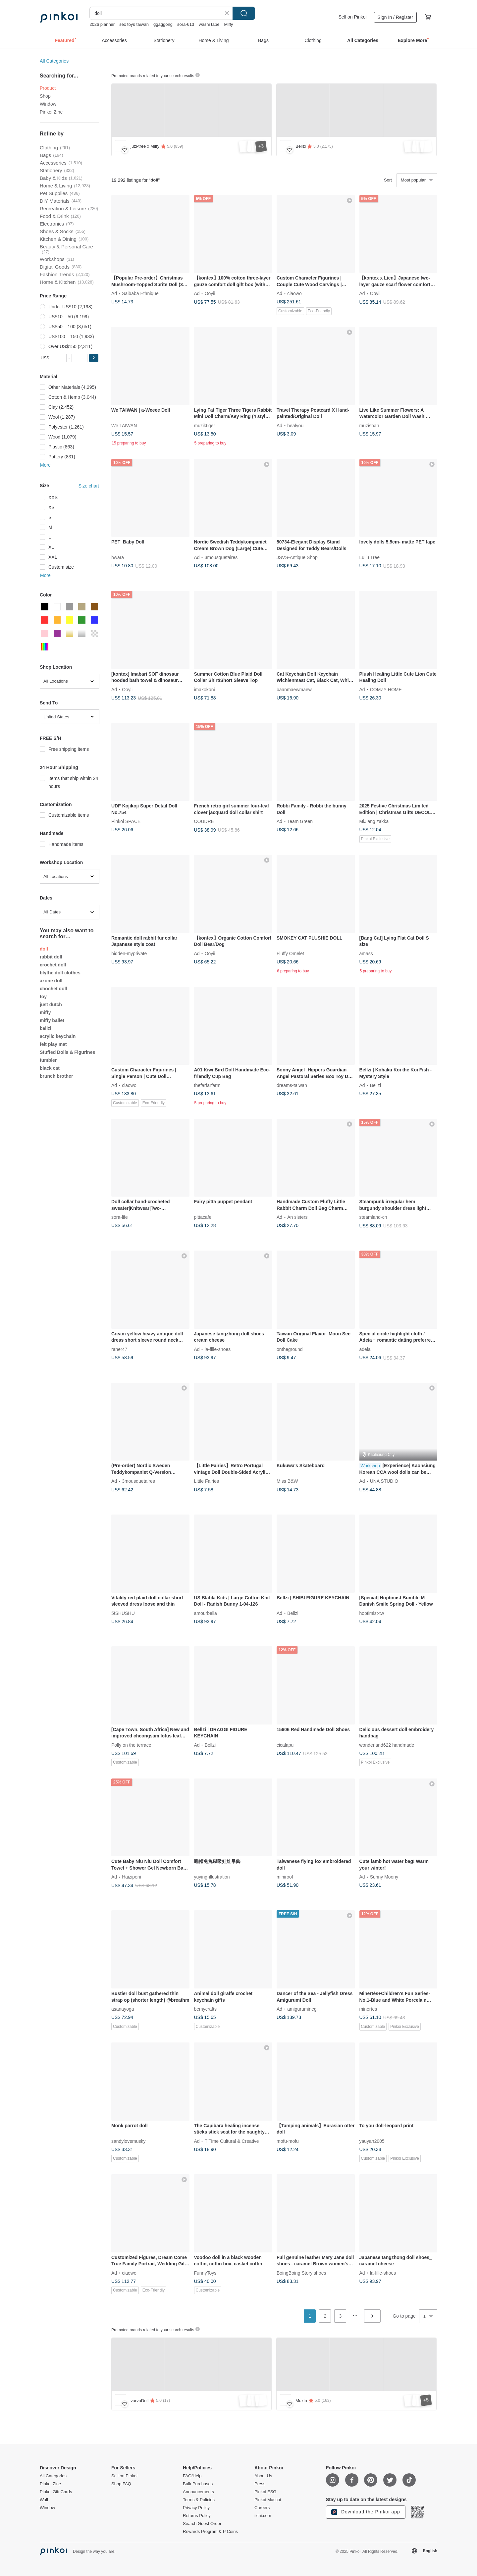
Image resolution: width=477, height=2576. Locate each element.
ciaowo (294, 293)
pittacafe (203, 1217)
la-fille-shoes (218, 1349)
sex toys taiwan (134, 24)
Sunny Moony (384, 1877)
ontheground (290, 1349)
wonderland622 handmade (386, 1744)
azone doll (51, 980)
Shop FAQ (121, 2484)
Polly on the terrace (131, 1744)
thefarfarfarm (207, 1085)
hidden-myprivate (129, 953)
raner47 (119, 1349)
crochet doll (53, 964)
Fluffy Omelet (290, 953)
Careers (262, 2507)
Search (244, 13)
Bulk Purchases (198, 2484)
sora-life (119, 1217)
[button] (93, 358)
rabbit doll (51, 956)
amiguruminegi (302, 2008)
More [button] (45, 465)
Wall (44, 2500)
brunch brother (56, 1076)
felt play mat (53, 1044)
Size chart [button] (89, 486)
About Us (263, 2476)
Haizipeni (131, 1877)
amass (366, 953)
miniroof (285, 1877)
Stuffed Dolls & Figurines (67, 1052)
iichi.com (262, 2515)
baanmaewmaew (294, 689)
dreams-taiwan (292, 1085)
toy (43, 996)
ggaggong (163, 24)
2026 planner (102, 24)
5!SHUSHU (123, 1613)
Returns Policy (197, 2515)
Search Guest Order (202, 2523)
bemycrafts (205, 2008)
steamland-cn (373, 1217)
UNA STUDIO (384, 1481)
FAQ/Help (192, 2476)
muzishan (369, 425)
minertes (368, 2008)
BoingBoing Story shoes (301, 2272)
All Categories (54, 61)
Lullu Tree (369, 557)
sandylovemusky (128, 2140)
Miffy (228, 24)
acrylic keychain (58, 1036)
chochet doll (53, 988)
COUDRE (204, 821)
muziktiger (204, 425)
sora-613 (185, 24)
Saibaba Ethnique (140, 293)
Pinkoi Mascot (267, 2500)
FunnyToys (205, 2272)
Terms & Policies (199, 2500)
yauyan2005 (372, 2140)
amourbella (205, 1613)
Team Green (300, 821)
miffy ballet (52, 1020)
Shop (45, 96)
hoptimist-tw (371, 1613)
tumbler (48, 1060)
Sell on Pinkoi (353, 17)
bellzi (45, 1028)
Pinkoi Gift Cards (56, 2492)
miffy (45, 1012)
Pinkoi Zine (51, 112)
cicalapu (285, 1744)
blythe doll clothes (60, 972)
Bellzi (375, 1085)
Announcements (198, 2492)
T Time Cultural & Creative (232, 2140)
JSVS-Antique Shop (297, 557)
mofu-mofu (288, 2140)
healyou (295, 425)
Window (48, 104)
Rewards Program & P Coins (210, 2531)
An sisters (297, 1217)
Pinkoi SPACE (125, 821)
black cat (50, 1068)
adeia (365, 1349)
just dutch (51, 1004)
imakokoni (204, 689)
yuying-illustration (212, 1877)
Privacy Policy (196, 2507)
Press (259, 2484)
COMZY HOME (386, 689)
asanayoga (122, 2008)
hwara (117, 557)
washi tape (209, 24)
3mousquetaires (221, 557)
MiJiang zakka (374, 821)
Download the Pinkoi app (365, 2512)
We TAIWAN (124, 425)
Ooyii (210, 293)
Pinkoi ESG (265, 2492)
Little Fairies (206, 1481)
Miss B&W (287, 1481)
